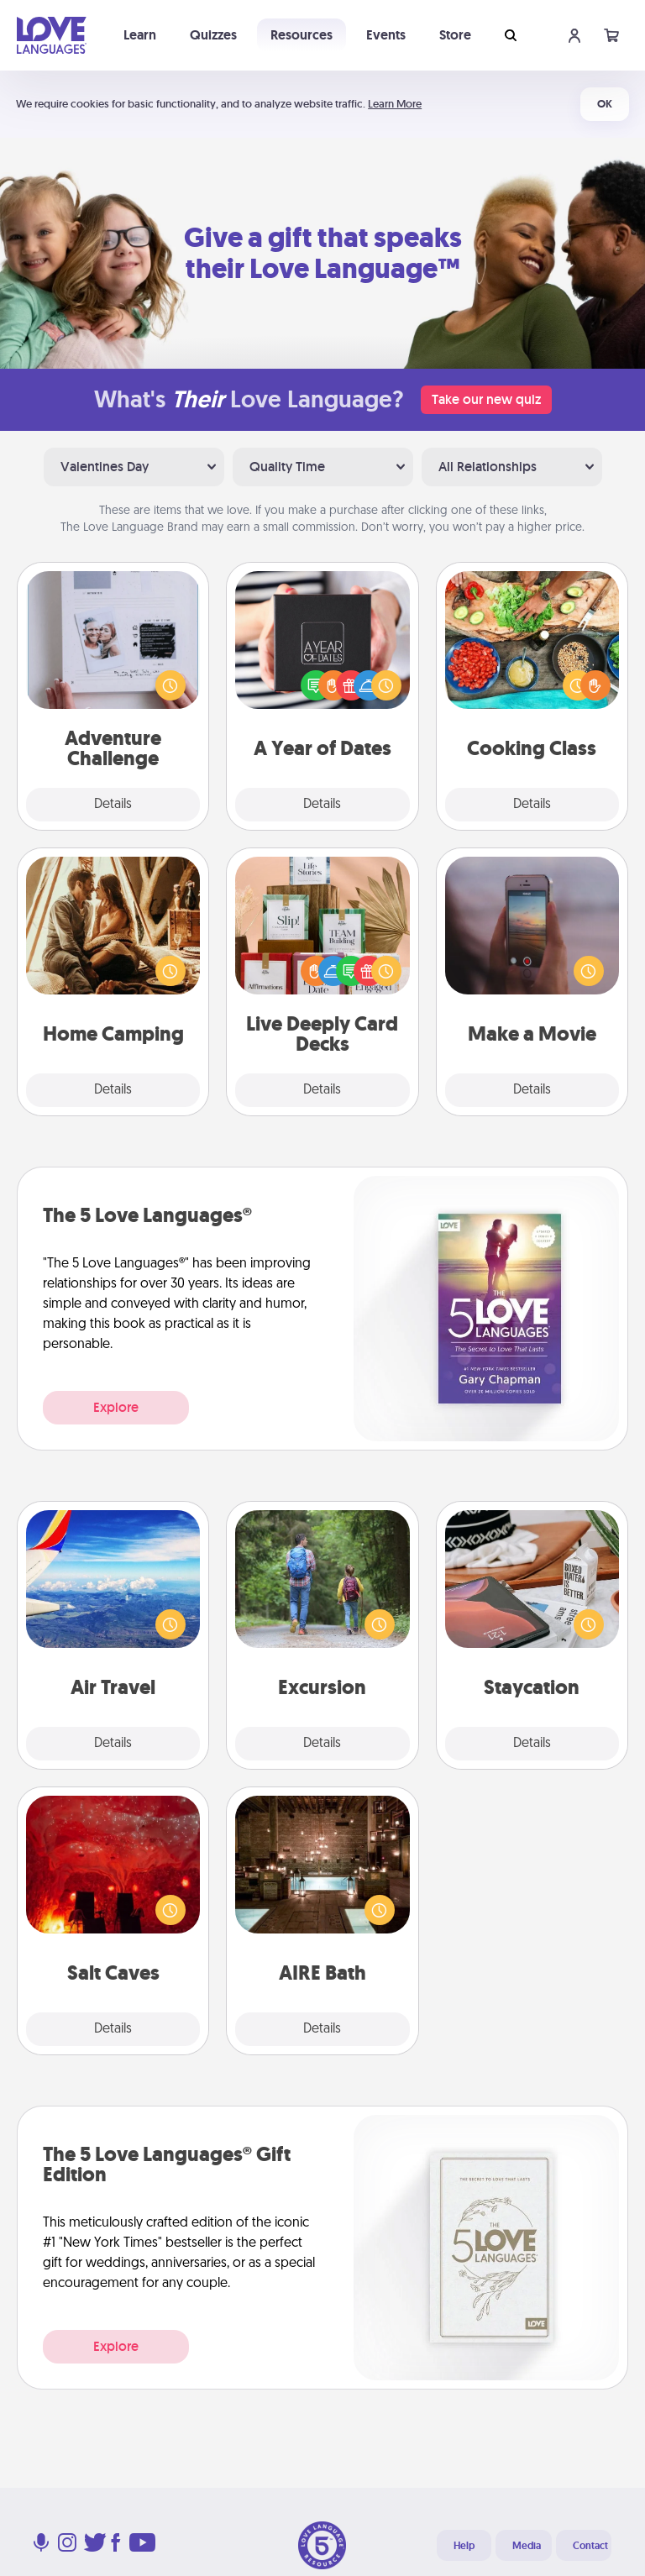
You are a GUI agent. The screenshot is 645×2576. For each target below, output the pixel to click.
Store (455, 35)
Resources (301, 35)
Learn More (395, 104)
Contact (590, 2545)
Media (526, 2545)
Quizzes (213, 35)
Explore (116, 1407)
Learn (139, 35)
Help (464, 2545)
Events (386, 35)
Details (113, 804)
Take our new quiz (486, 399)
